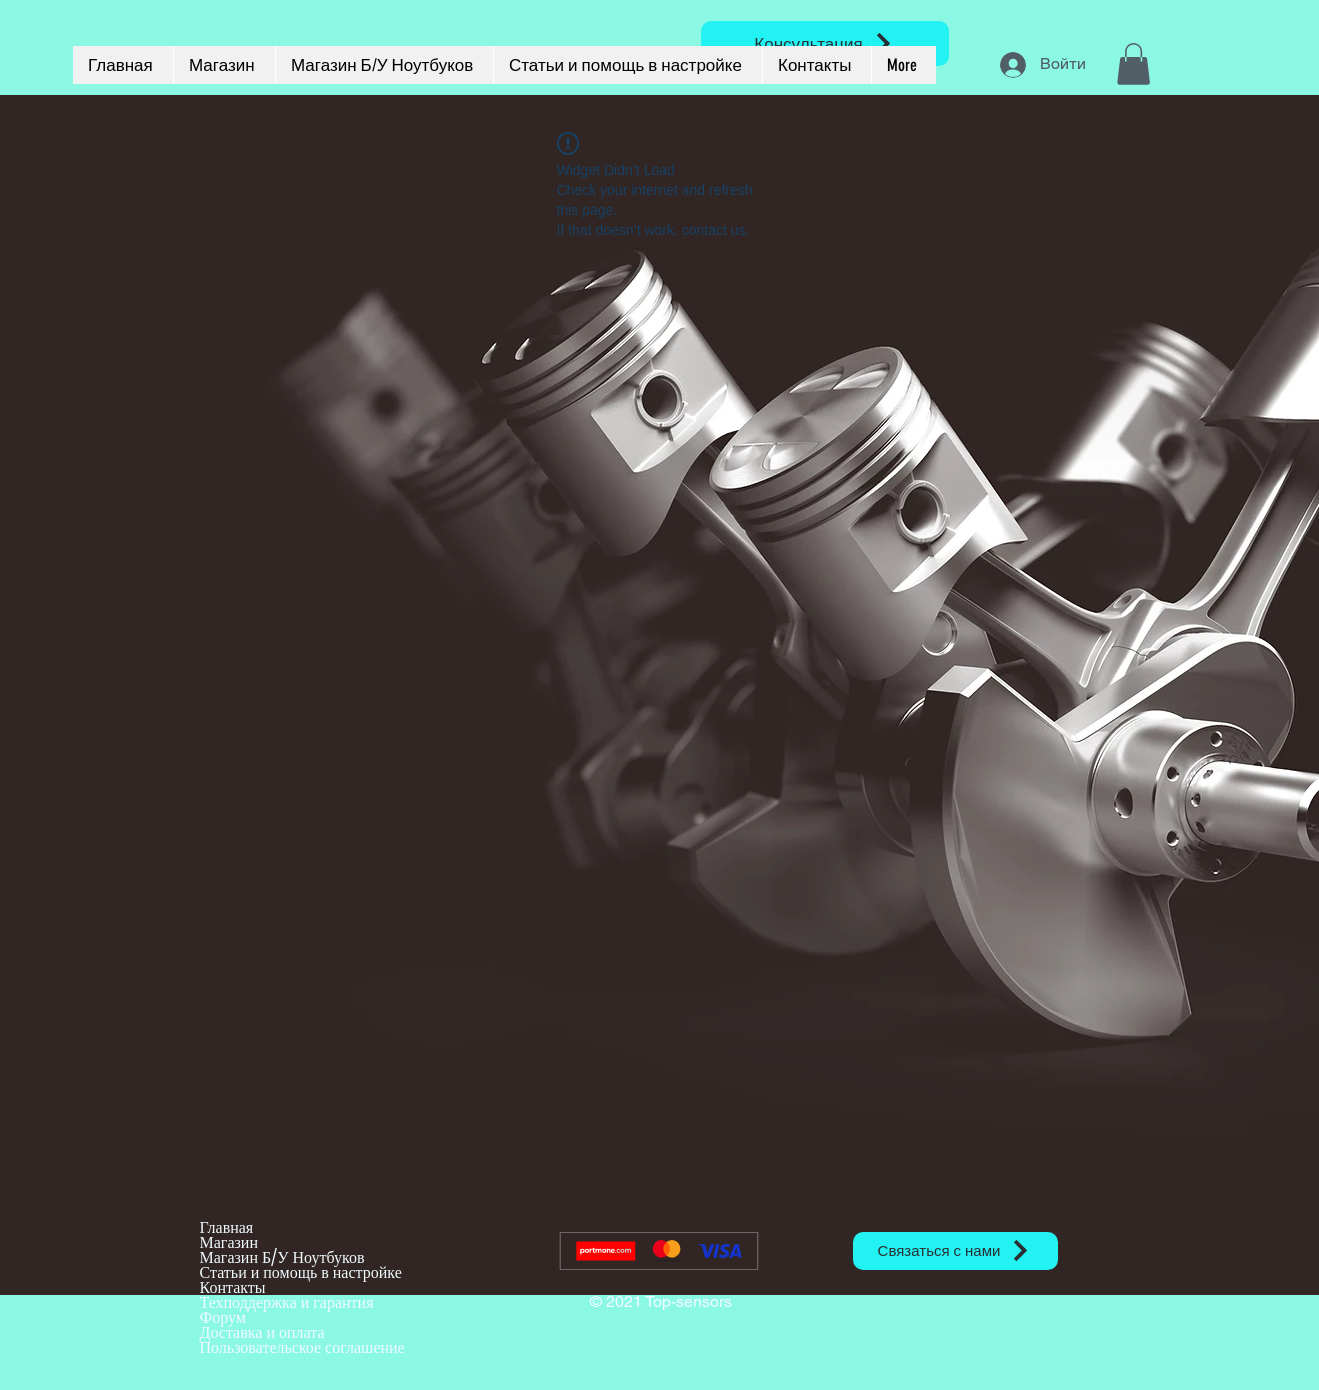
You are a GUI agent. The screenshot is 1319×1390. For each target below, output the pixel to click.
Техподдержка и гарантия (287, 1302)
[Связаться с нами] (955, 1251)
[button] (1133, 64)
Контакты (233, 1287)
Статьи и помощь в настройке (301, 1272)
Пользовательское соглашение (302, 1347)
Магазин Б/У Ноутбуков (282, 1257)
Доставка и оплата (262, 1332)
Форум (223, 1317)
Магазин (229, 1242)
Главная (227, 1227)
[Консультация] (825, 43)
